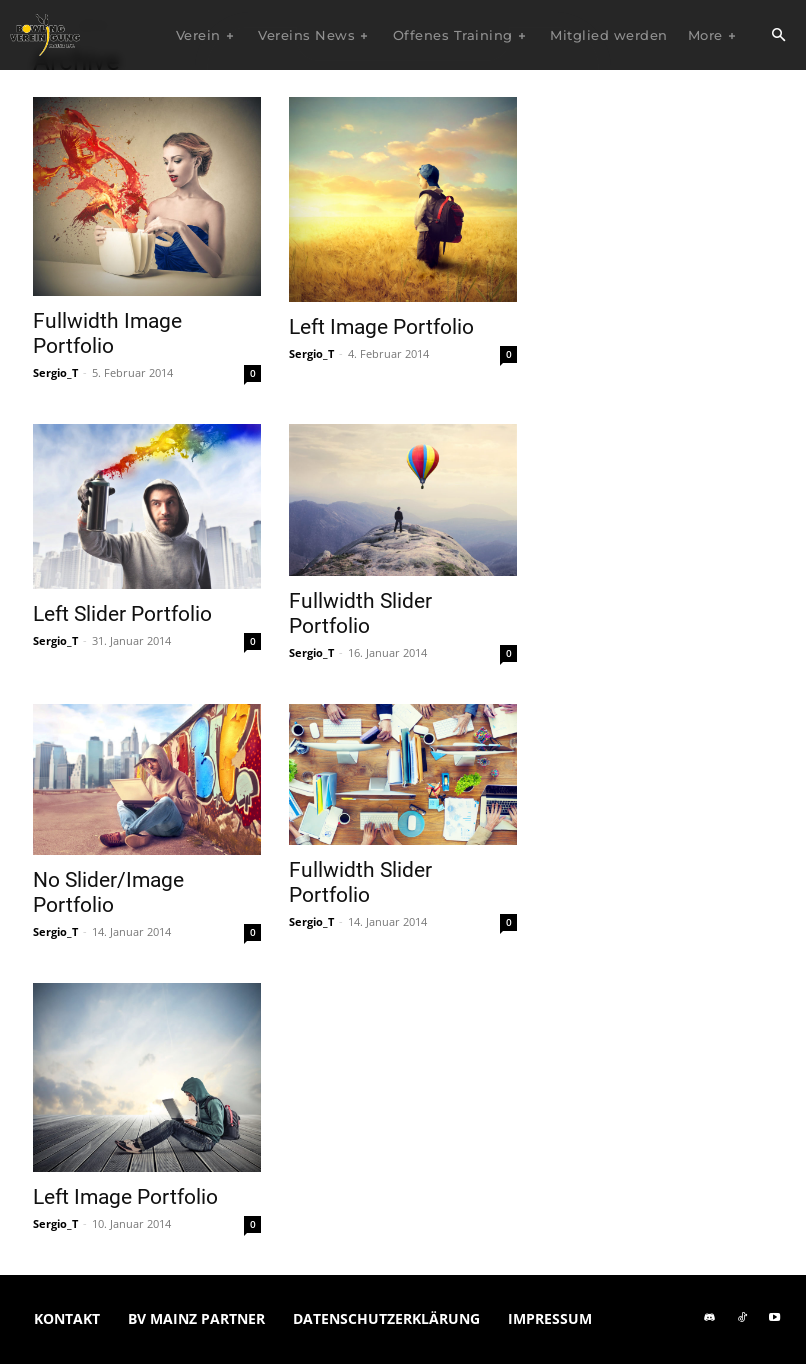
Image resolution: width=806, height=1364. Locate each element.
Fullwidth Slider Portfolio (360, 613)
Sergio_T (55, 372)
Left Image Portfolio (381, 327)
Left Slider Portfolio (122, 614)
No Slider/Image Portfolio (108, 892)
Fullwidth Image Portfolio (107, 333)
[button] (778, 36)
